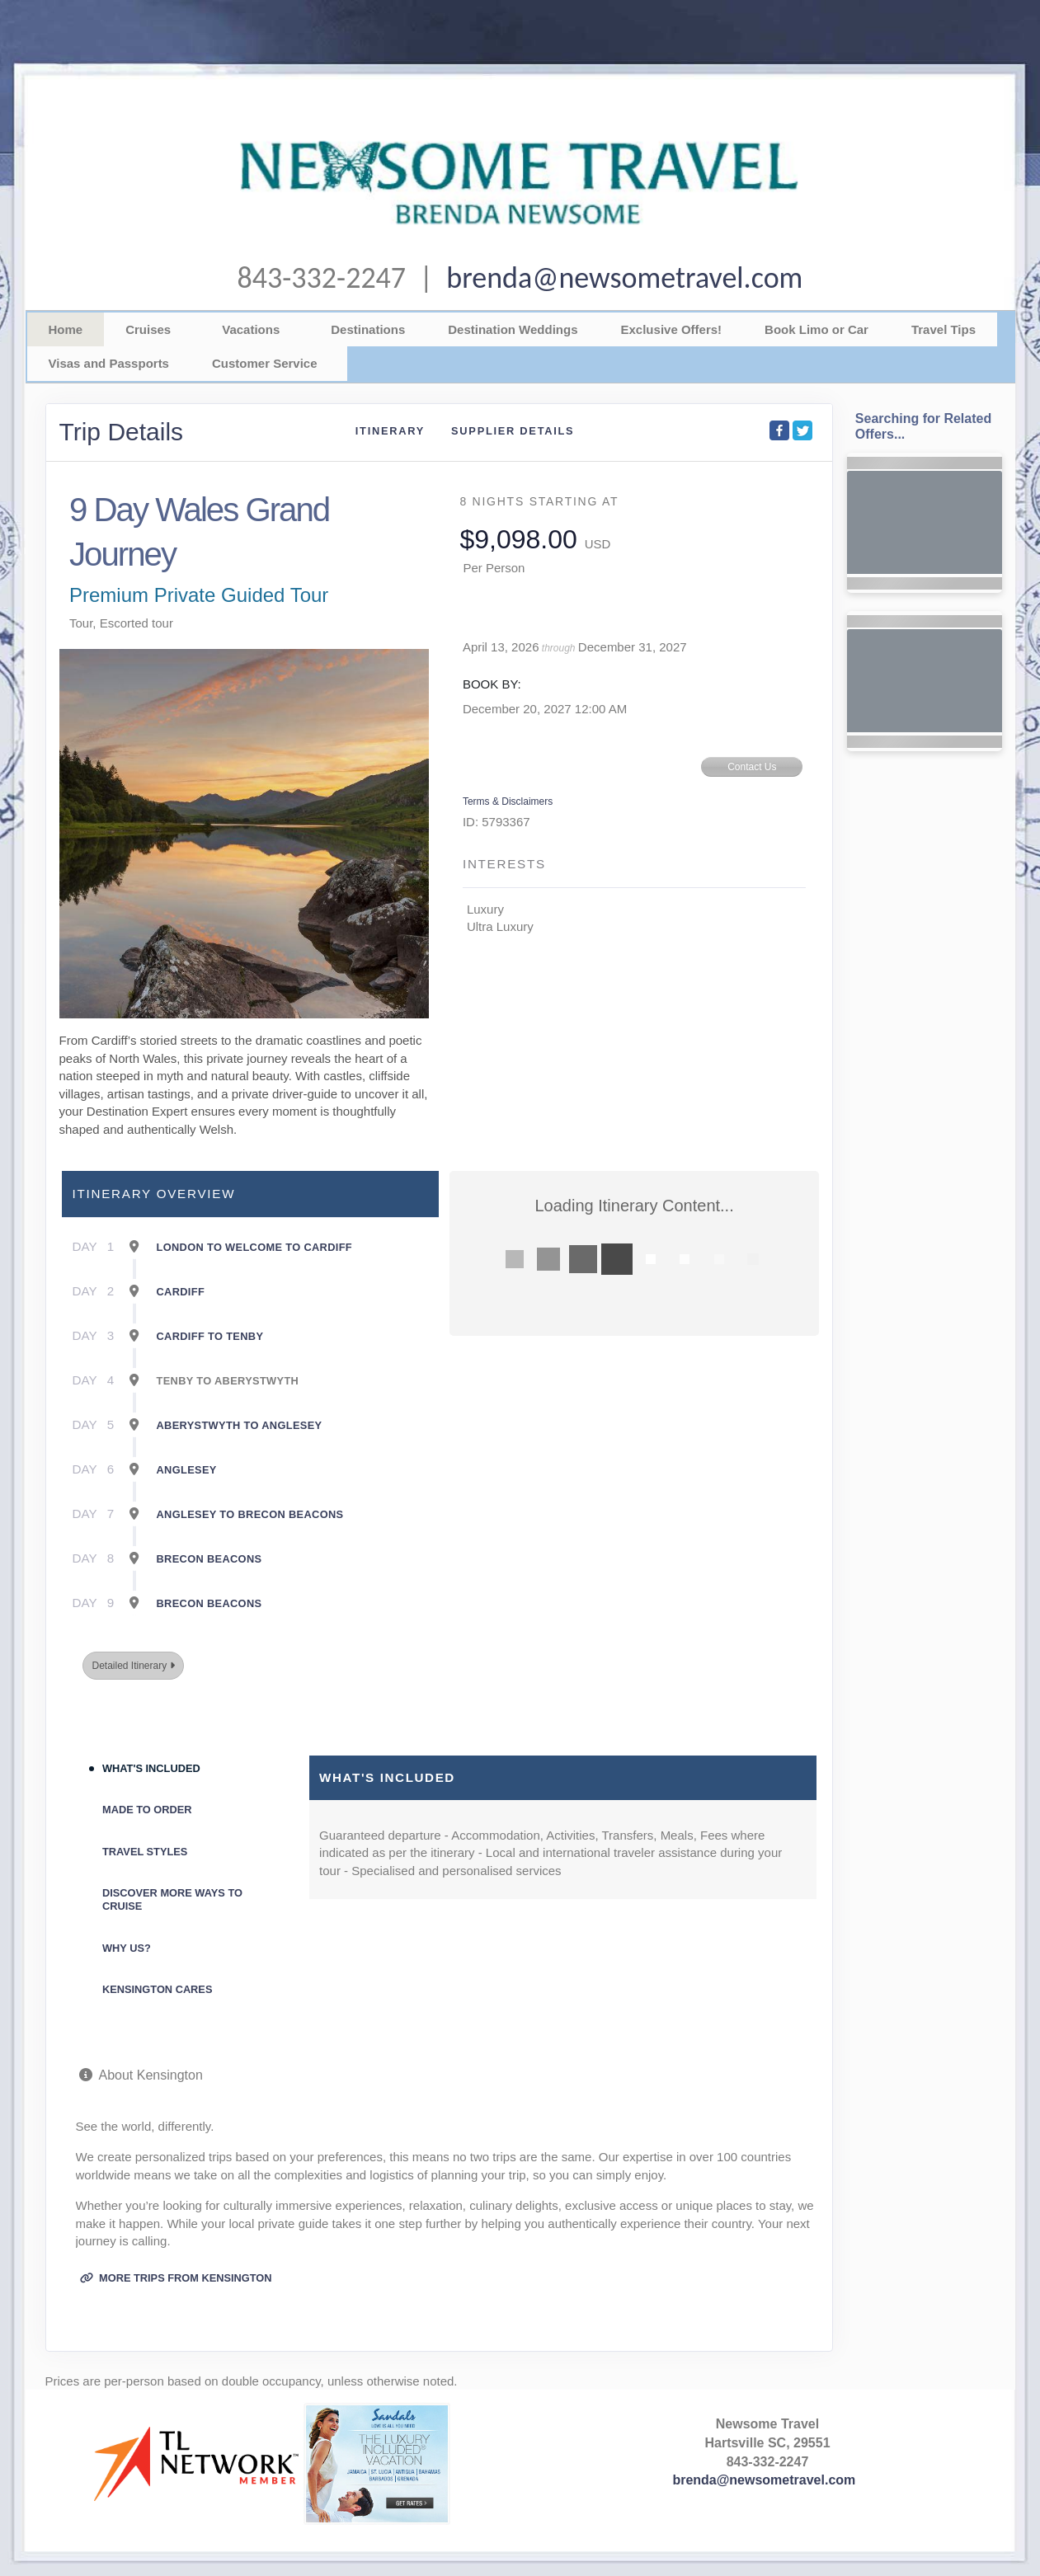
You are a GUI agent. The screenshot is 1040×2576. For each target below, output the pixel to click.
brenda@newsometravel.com (624, 278)
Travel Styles (144, 1851)
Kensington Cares (157, 1989)
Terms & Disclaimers (508, 801)
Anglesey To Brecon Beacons (250, 1514)
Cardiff (181, 1292)
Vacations (251, 329)
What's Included (151, 1768)
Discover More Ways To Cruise (172, 1899)
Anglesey (187, 1470)
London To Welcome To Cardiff (255, 1247)
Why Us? (126, 1948)
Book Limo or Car (816, 329)
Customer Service (265, 363)
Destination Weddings (512, 329)
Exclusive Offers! (671, 329)
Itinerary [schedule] (390, 431)
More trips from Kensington (176, 2278)
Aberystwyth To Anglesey (239, 1425)
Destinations (368, 329)
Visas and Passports (109, 363)
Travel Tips (943, 329)
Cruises (148, 329)
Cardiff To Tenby (210, 1336)
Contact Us (751, 767)
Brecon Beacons (209, 1559)
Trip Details (121, 431)
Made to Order (147, 1809)
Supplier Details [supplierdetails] (512, 431)
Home (66, 329)
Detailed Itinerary (133, 1665)
